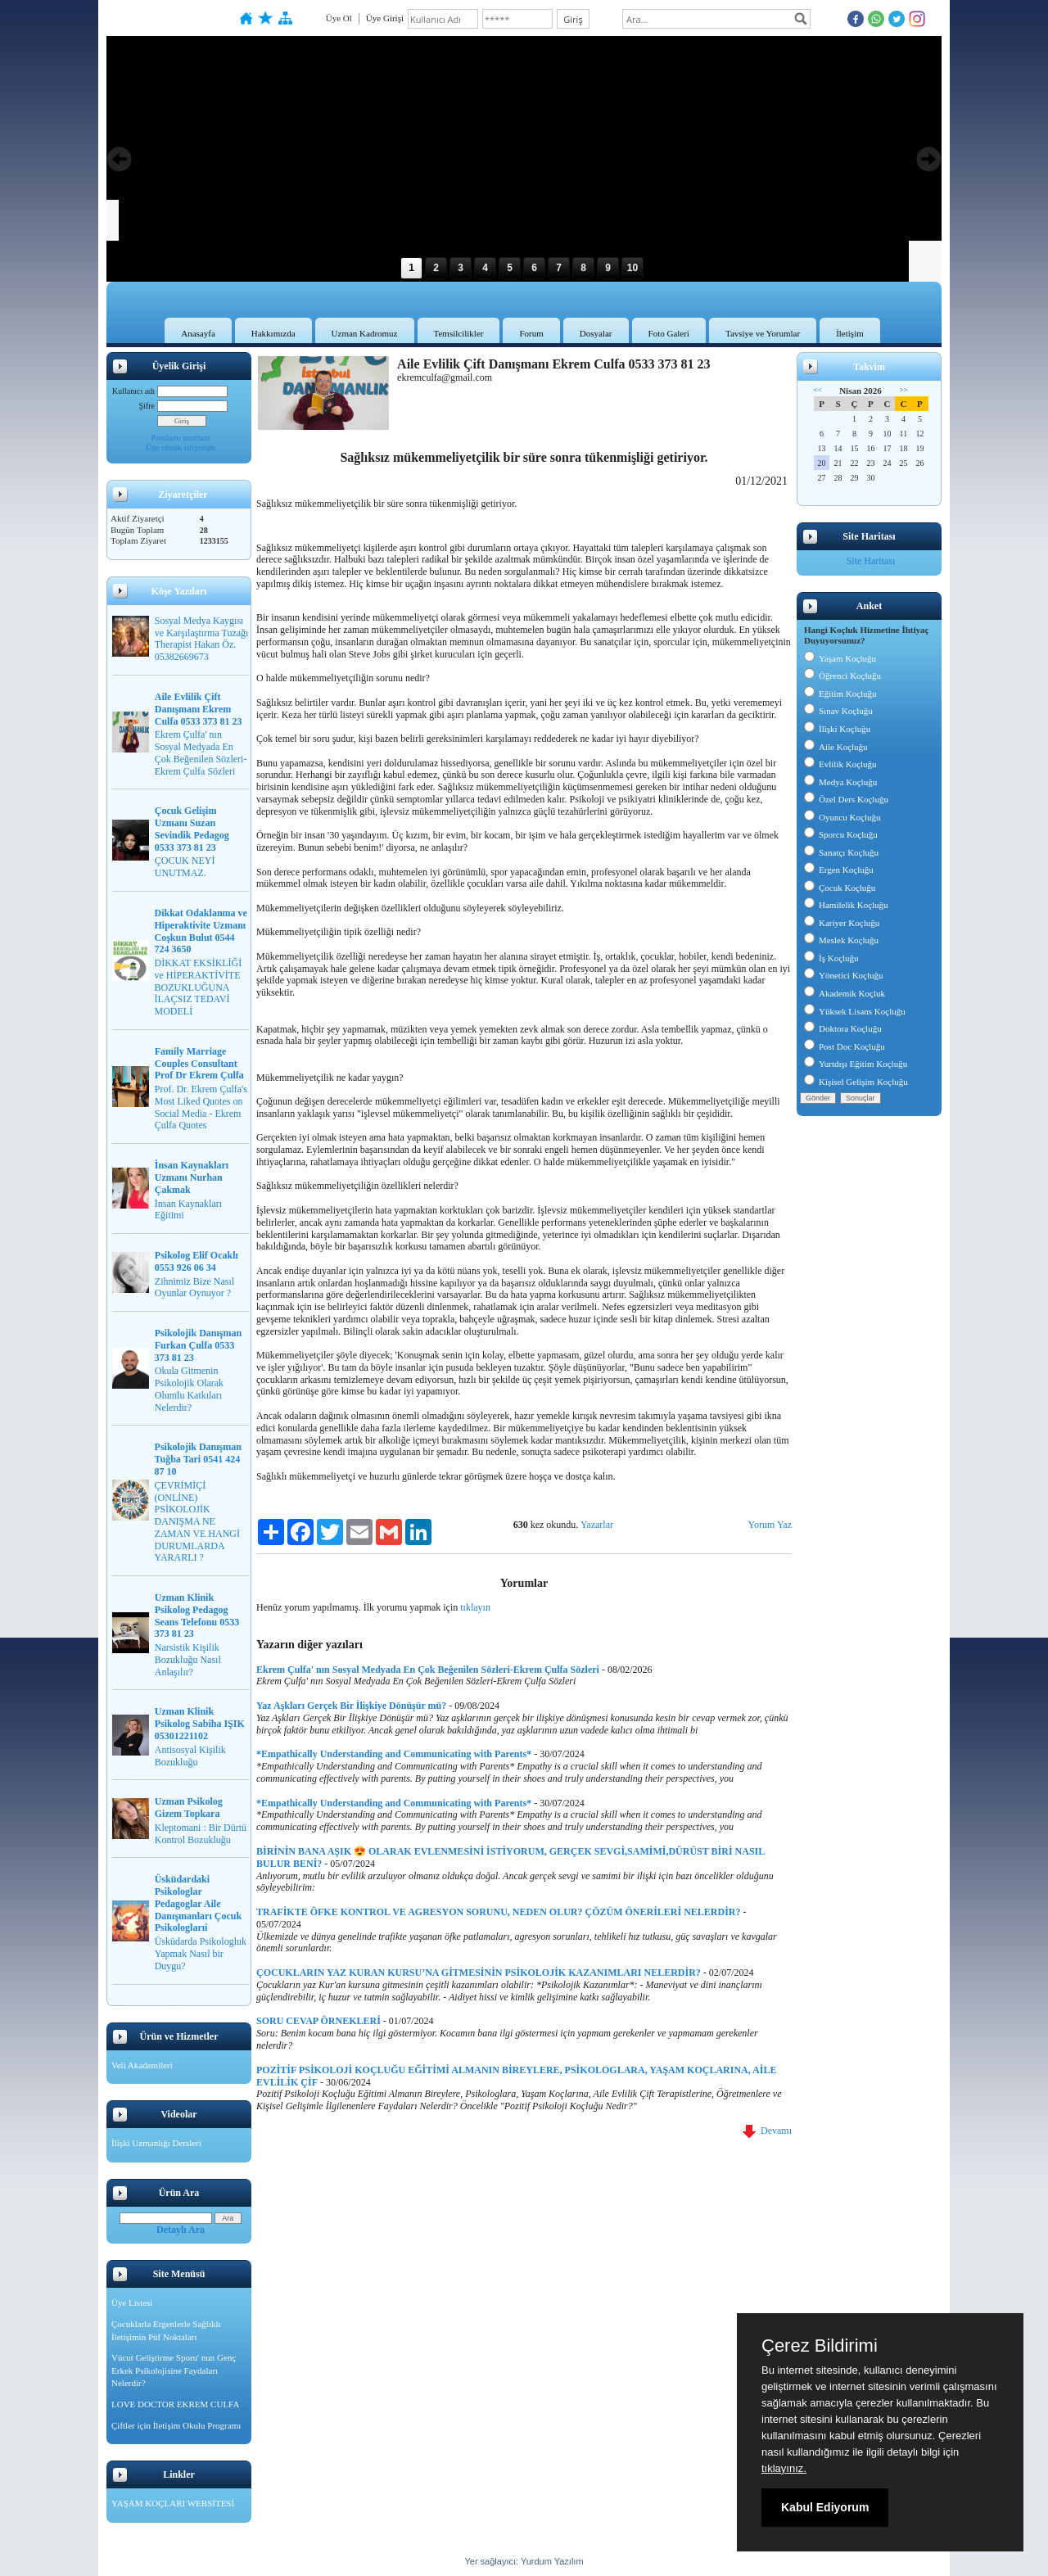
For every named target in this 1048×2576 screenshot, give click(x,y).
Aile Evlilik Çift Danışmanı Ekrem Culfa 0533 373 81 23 (198, 709)
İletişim (850, 333)
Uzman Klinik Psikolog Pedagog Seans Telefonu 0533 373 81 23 (197, 1615)
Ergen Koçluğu (839, 869)
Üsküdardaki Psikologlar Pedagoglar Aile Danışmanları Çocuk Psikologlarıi (198, 1903)
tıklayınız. (783, 2468)
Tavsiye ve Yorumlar (762, 333)
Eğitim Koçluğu (840, 693)
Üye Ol (339, 18)
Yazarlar (596, 1524)
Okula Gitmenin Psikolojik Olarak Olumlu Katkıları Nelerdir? (189, 1388)
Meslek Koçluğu (841, 940)
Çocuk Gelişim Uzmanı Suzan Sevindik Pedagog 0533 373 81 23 (192, 828)
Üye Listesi (131, 2302)
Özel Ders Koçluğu (846, 799)
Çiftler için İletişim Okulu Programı (176, 2425)
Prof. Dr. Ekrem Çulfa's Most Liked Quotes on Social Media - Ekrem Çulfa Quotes (201, 1107)
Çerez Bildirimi (819, 2346)
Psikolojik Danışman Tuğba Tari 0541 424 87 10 (198, 1459)
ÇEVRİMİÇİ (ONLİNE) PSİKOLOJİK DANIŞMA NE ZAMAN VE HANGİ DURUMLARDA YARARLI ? (197, 1522)
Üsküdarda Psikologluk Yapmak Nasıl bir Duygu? (200, 1954)
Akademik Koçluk (844, 993)
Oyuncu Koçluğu (842, 817)
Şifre (147, 405)
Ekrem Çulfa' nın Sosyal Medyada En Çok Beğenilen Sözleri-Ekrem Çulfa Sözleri (201, 752)
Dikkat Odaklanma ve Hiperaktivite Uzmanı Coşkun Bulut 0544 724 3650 (201, 931)
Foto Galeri (668, 333)
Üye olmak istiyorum (180, 447)
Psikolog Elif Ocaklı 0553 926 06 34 (196, 1261)
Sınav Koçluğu (838, 711)
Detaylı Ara (180, 2229)
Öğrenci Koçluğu (842, 675)
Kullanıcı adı (133, 390)
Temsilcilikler (459, 333)
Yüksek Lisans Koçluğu (855, 1011)
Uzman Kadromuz (365, 333)
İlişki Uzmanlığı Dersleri (156, 2143)
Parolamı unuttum (180, 437)
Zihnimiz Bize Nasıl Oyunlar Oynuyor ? (194, 1287)
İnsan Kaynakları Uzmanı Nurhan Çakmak (191, 1177)
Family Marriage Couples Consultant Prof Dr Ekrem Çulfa (199, 1064)
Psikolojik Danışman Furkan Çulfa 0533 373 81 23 (198, 1345)
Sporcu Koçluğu (841, 834)
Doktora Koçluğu (843, 1028)
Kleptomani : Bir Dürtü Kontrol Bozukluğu (200, 1834)
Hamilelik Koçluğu (846, 905)
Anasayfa (198, 333)
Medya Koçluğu (840, 782)
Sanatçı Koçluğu (841, 852)
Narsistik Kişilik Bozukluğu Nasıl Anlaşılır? (188, 1660)
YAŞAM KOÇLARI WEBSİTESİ (172, 2503)
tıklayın (475, 1607)
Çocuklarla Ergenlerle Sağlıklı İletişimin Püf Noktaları (166, 2330)
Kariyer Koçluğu (841, 923)
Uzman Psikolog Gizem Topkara (189, 1807)
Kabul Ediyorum (825, 2507)
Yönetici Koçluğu (843, 975)
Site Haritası (871, 561)
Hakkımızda (273, 333)
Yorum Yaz (770, 1524)
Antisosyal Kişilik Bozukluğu (190, 1756)
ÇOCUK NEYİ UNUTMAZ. (185, 867)
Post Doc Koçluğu (844, 1046)
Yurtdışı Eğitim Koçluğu (855, 1064)
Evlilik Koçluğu (840, 764)
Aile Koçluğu (836, 747)
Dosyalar (596, 333)
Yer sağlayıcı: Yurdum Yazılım (523, 2561)
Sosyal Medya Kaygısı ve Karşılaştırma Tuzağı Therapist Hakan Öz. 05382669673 (202, 638)
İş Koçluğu (831, 958)
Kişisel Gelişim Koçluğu (856, 1082)
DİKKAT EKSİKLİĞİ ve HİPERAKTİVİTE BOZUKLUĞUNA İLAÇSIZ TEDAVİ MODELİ (198, 987)
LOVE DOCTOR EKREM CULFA (175, 2404)
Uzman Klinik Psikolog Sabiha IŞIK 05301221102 (200, 1724)
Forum (531, 333)
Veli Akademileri (142, 2065)
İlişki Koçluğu (837, 729)
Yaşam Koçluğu (840, 658)
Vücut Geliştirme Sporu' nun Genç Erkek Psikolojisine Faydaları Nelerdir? (173, 2370)
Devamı (767, 2130)
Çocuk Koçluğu (839, 888)
